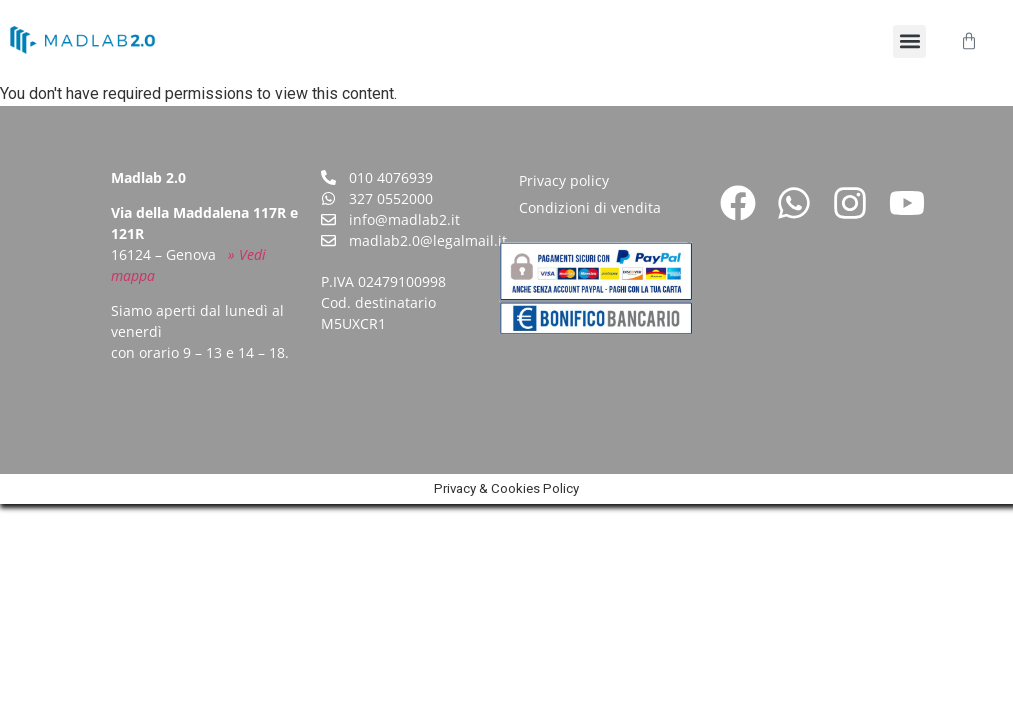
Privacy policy (564, 180)
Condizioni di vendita (590, 207)
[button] (909, 41)
